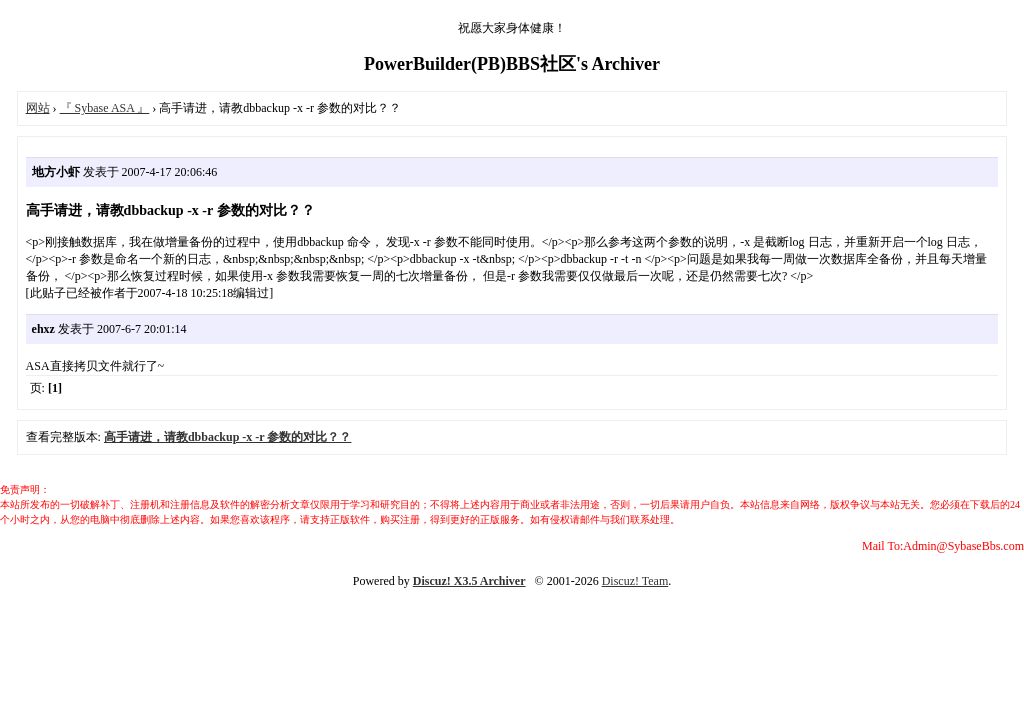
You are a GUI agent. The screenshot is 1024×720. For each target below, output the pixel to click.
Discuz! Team (635, 581)
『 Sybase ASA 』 (105, 108)
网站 (38, 108)
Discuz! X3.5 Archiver (469, 581)
